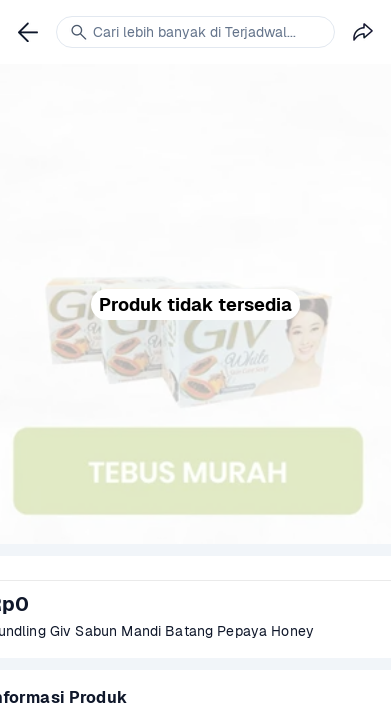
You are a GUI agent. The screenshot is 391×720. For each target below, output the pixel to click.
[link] (28, 32)
